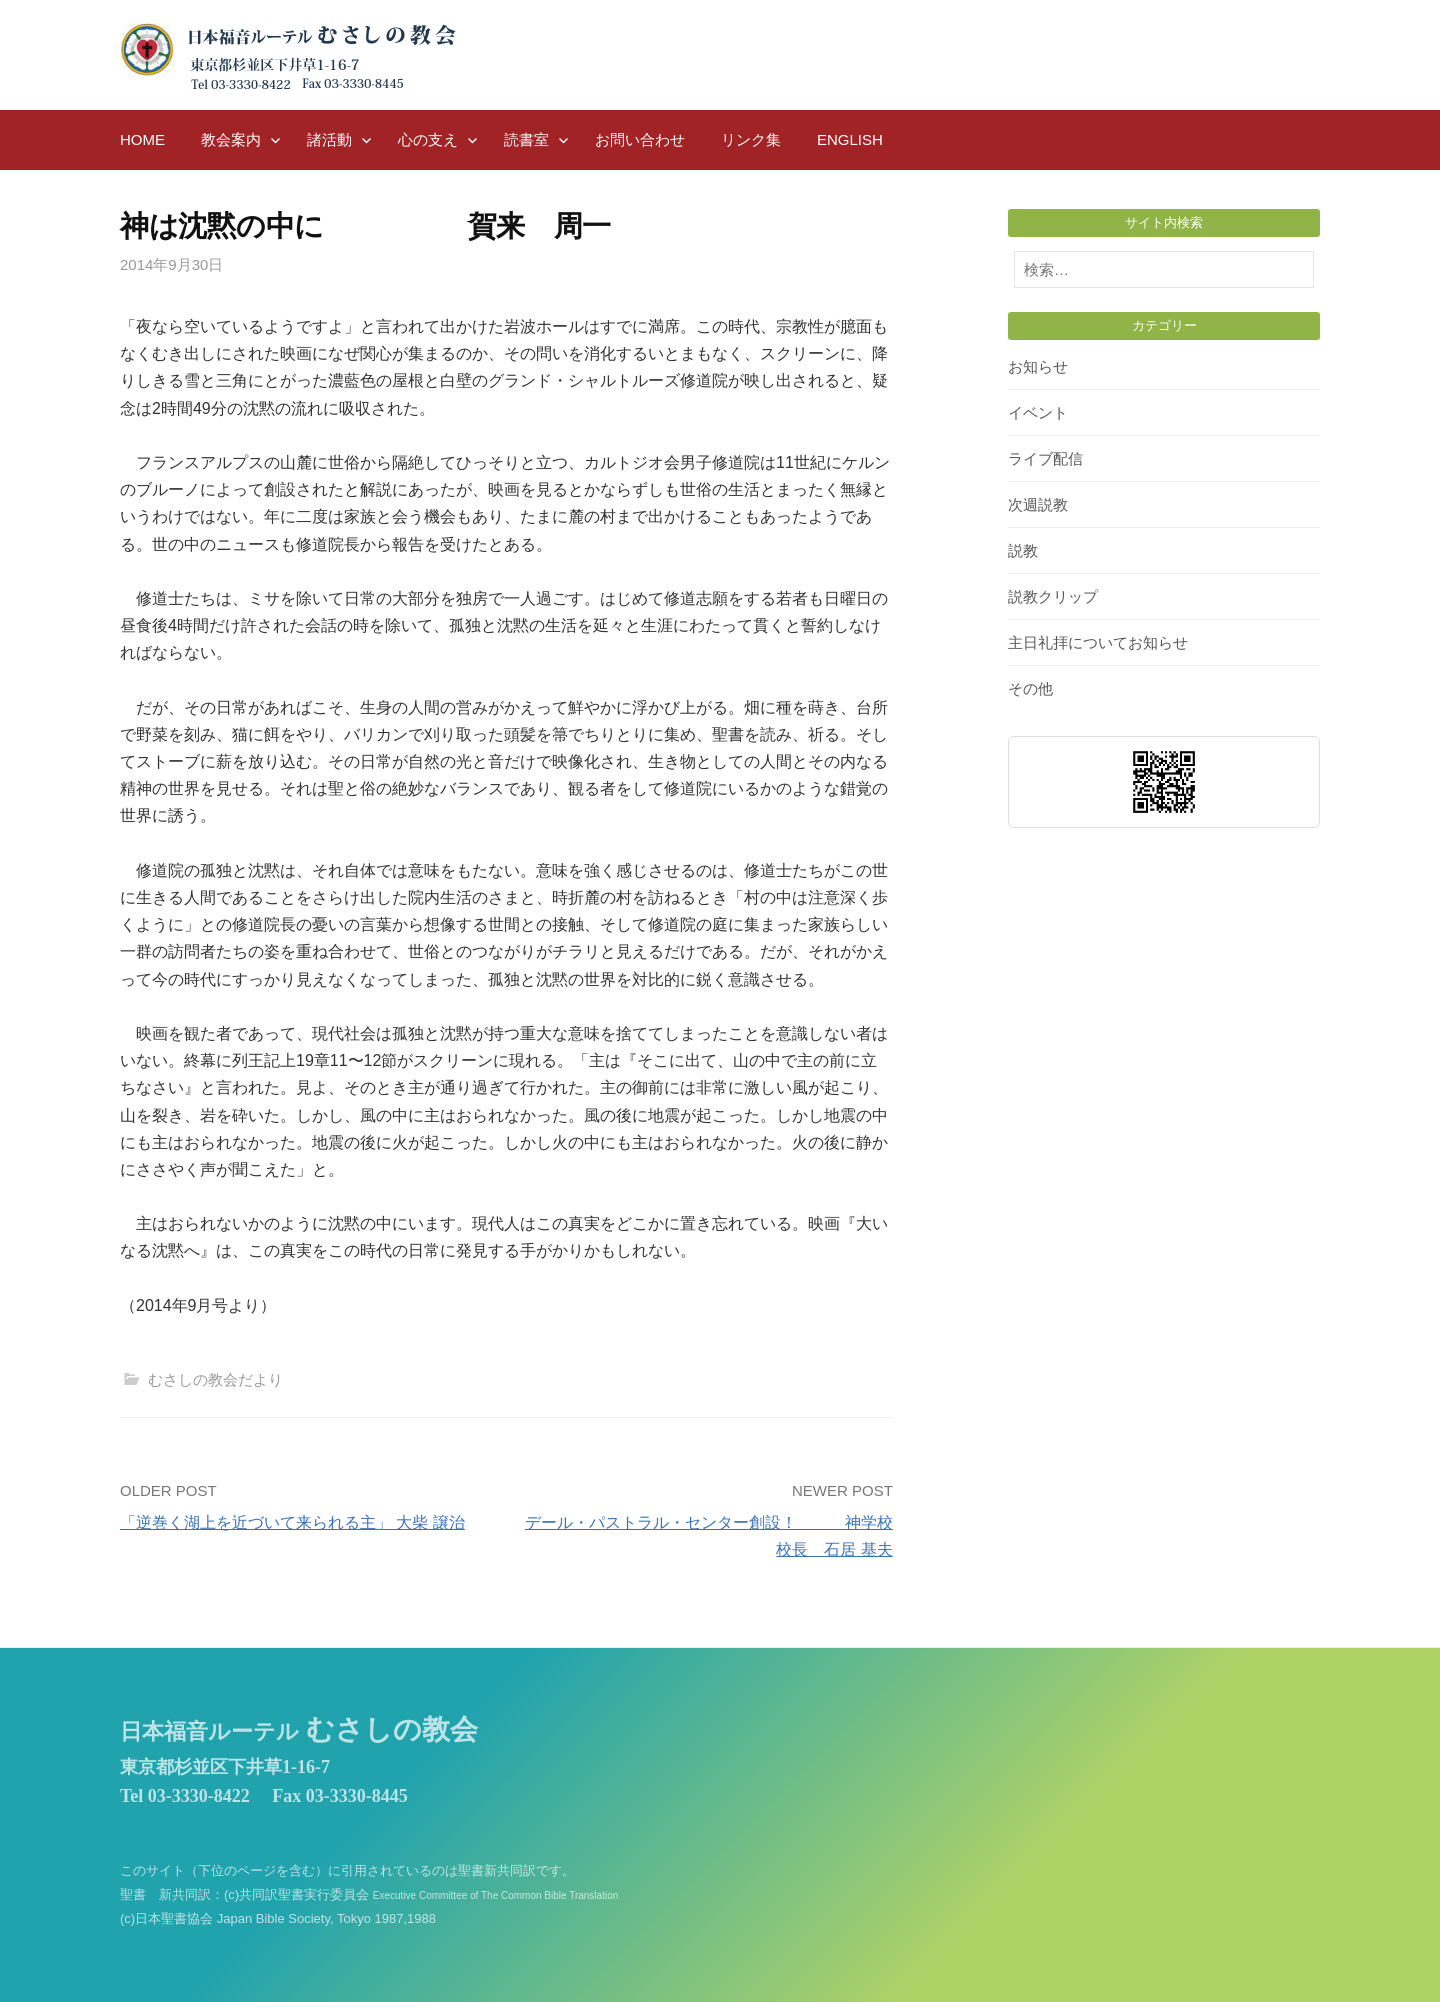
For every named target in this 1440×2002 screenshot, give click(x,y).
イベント (1038, 412)
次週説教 (1038, 504)
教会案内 (231, 139)
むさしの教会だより (215, 1379)
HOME (142, 139)
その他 (1030, 688)
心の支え (428, 139)
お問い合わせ (640, 139)
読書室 (526, 139)
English (850, 139)
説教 (1023, 550)
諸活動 (329, 139)
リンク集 (751, 139)
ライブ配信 (1045, 458)
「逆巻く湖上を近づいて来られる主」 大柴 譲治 (292, 1522)
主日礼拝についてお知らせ (1098, 642)
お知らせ (1038, 366)
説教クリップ (1053, 596)
